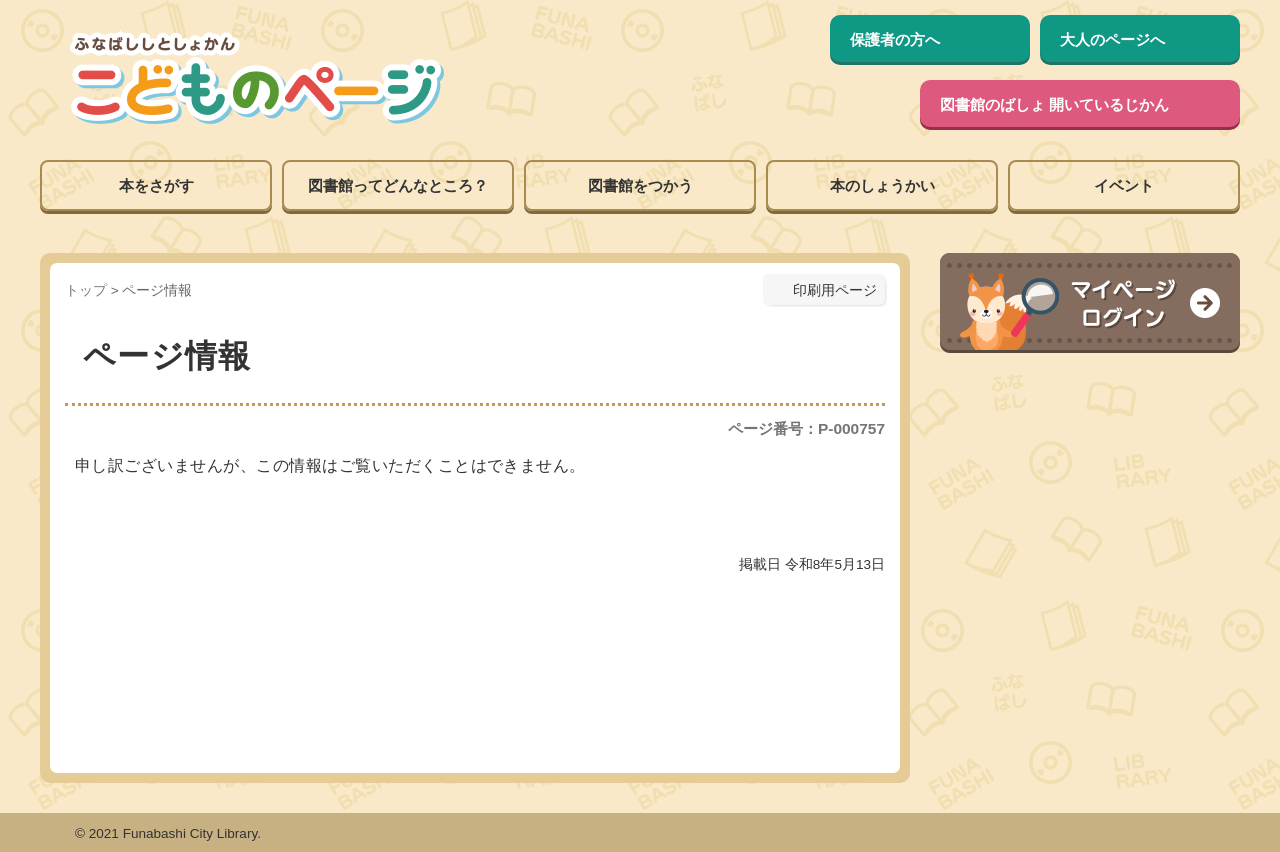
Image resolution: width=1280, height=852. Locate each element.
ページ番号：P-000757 (806, 428)
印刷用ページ (835, 290)
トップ (86, 290)
